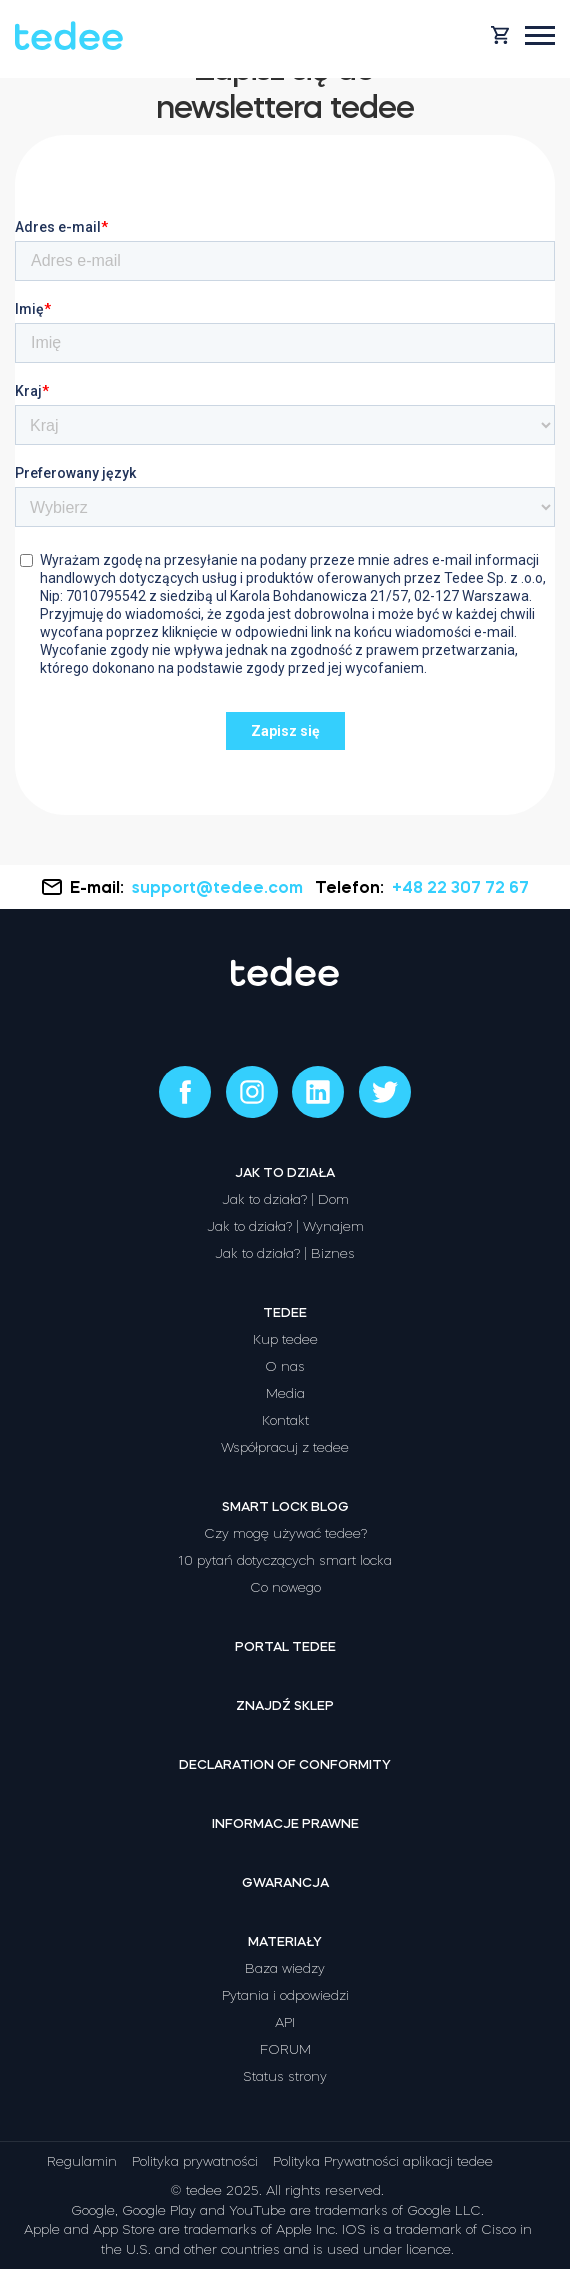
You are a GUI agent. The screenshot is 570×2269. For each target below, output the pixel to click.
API (285, 2022)
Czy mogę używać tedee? (285, 1533)
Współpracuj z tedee (285, 1447)
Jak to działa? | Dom (285, 1199)
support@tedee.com (219, 887)
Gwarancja (285, 1882)
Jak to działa (285, 1172)
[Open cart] (500, 35)
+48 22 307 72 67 (460, 887)
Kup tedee (285, 1339)
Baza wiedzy (285, 1968)
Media (285, 1393)
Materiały (285, 1941)
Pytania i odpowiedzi (285, 1995)
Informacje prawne (285, 1823)
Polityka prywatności (195, 2161)
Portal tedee (285, 1646)
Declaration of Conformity (285, 1764)
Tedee (285, 1312)
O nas (285, 1366)
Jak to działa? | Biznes (285, 1253)
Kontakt (285, 1420)
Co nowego (285, 1587)
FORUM (285, 2049)
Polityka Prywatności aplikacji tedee (383, 2161)
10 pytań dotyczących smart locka (285, 1560)
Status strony (285, 2076)
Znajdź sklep (285, 1705)
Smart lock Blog (285, 1506)
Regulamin (82, 2161)
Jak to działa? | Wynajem (285, 1226)
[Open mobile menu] (540, 35)
